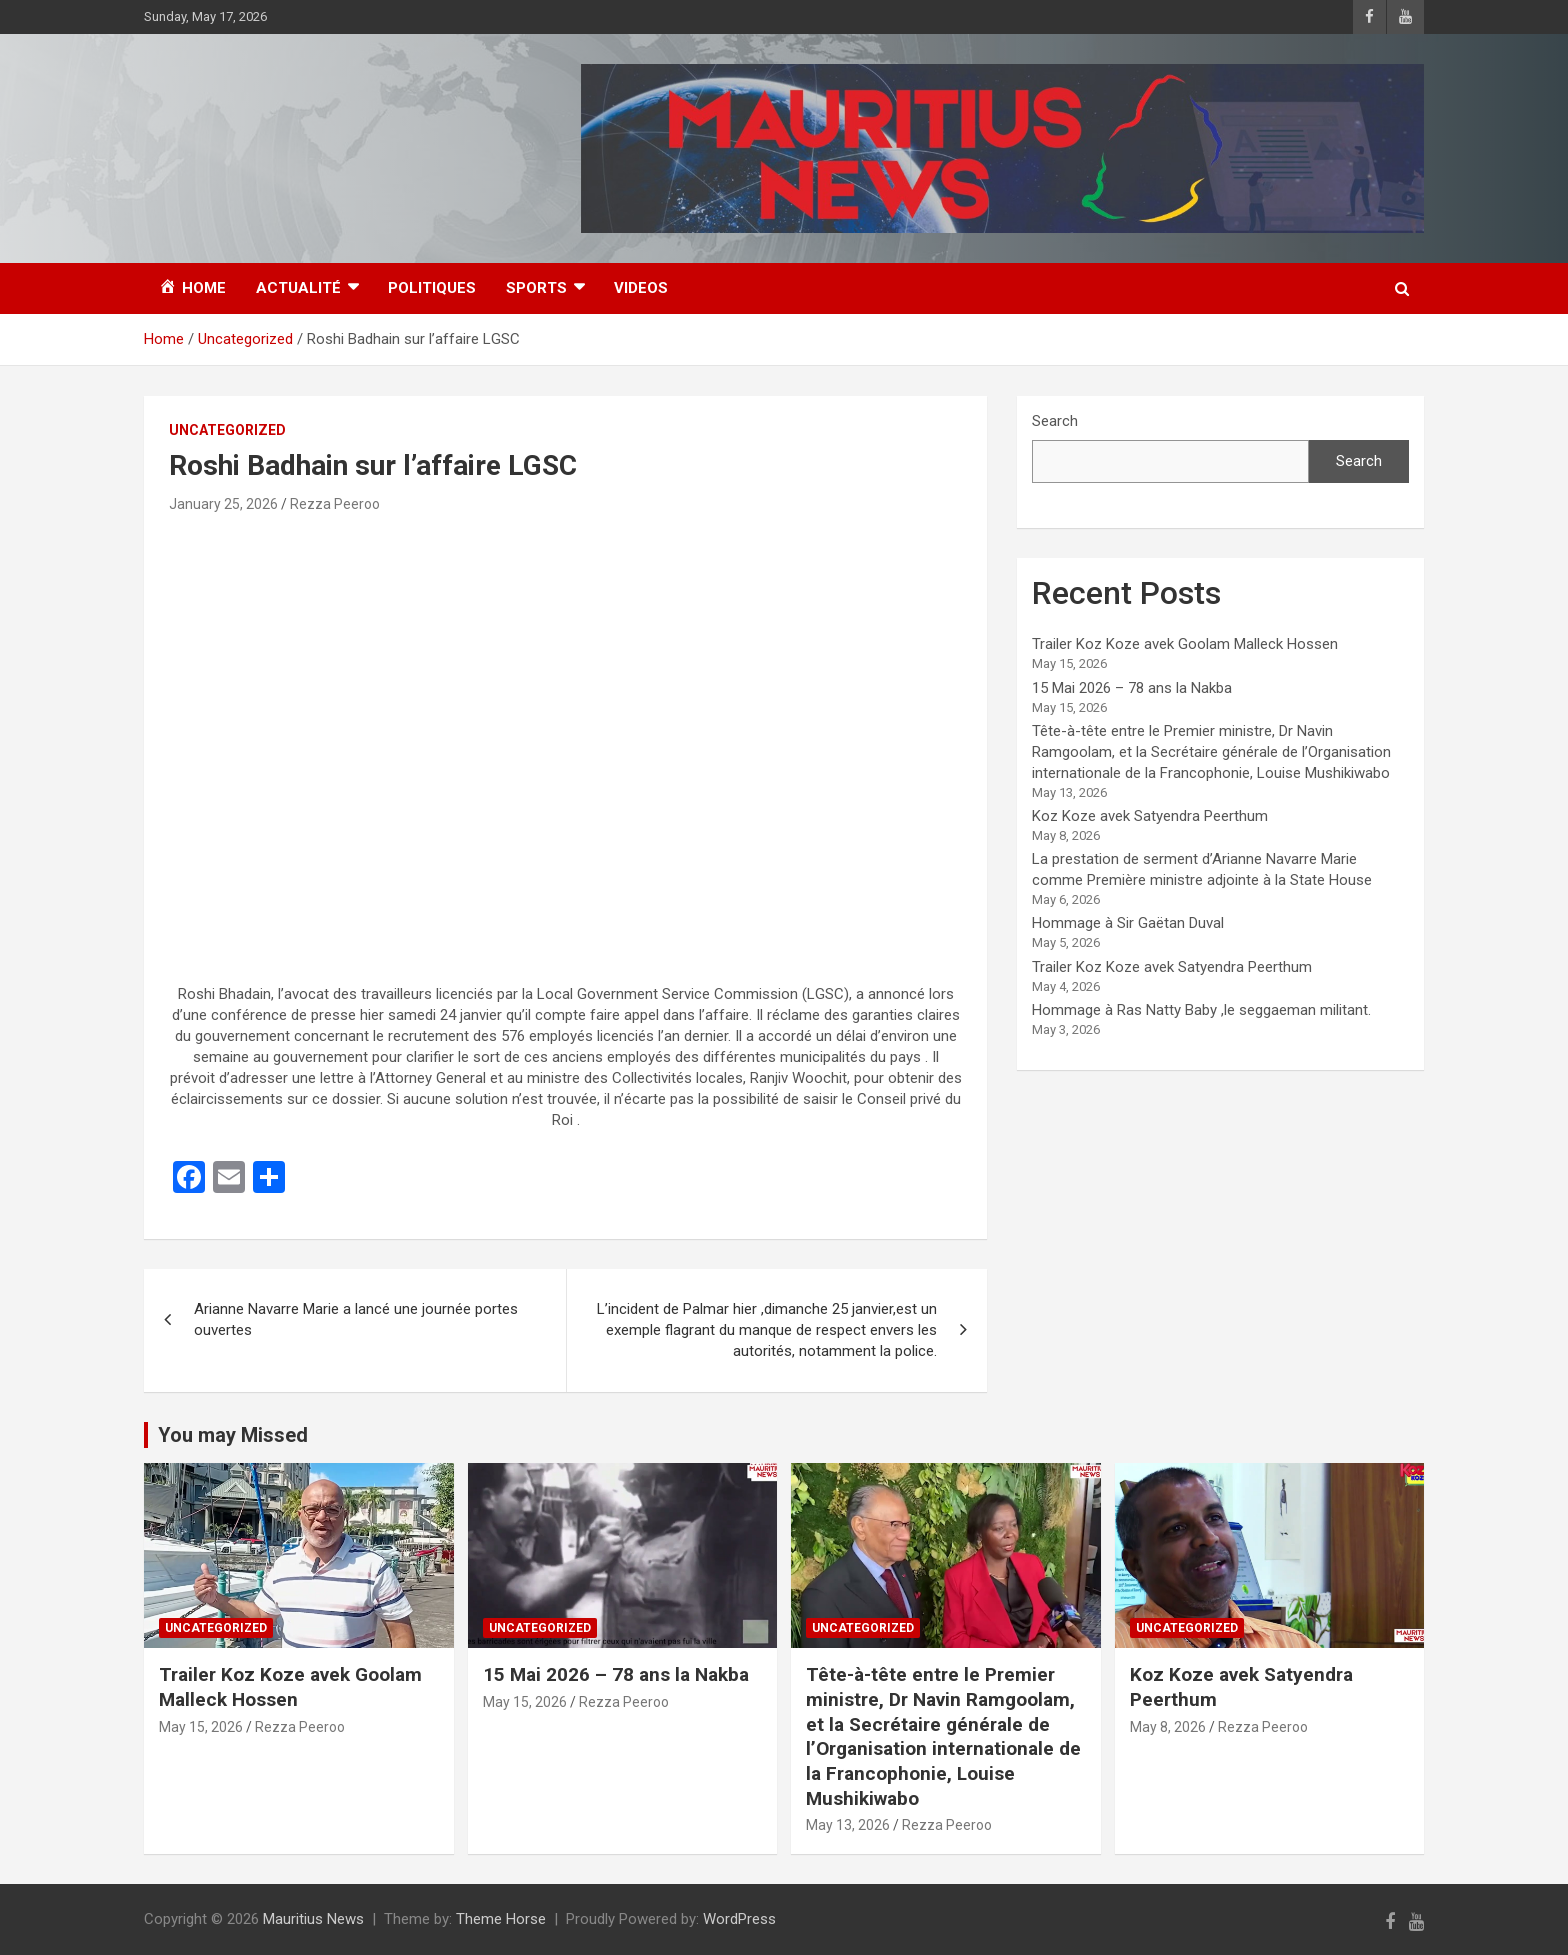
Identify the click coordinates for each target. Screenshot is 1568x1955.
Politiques (432, 288)
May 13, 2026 (848, 1825)
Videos (641, 288)
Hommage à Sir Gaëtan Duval (1128, 923)
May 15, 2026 (201, 1727)
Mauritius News (313, 1919)
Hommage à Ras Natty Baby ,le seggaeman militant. (1201, 1010)
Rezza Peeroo (335, 504)
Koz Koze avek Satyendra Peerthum (1150, 816)
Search (1055, 421)
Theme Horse (501, 1919)
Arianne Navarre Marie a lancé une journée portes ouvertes (356, 1319)
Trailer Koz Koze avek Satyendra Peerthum (1172, 967)
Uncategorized (227, 430)
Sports (536, 288)
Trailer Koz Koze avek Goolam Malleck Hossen (1185, 644)
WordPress (739, 1919)
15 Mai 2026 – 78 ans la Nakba (1132, 688)
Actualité (298, 288)
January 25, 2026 (223, 504)
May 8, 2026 (1168, 1727)
